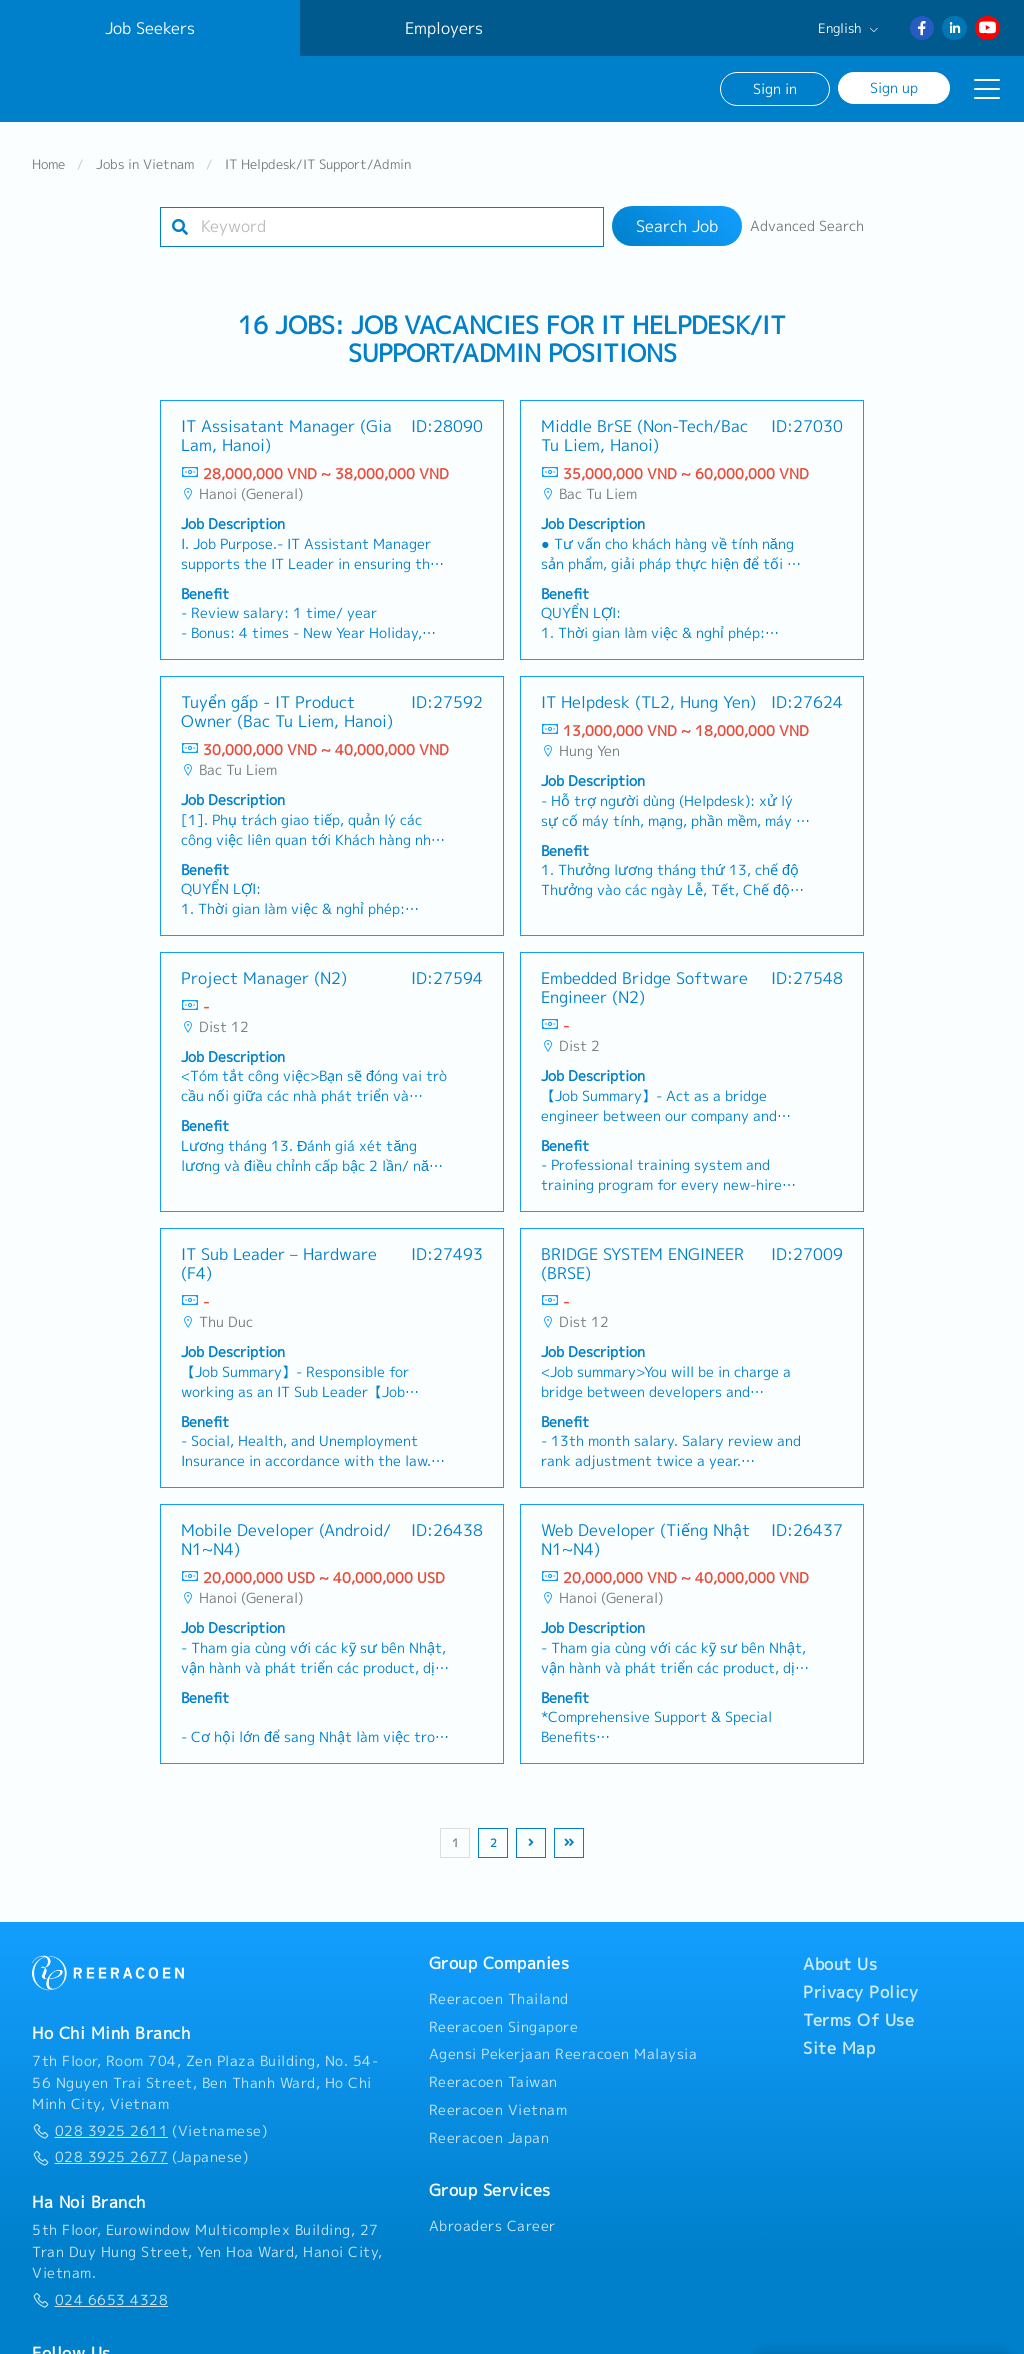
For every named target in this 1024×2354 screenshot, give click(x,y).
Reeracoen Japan (489, 2125)
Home (48, 152)
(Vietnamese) (149, 2118)
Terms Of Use (858, 2007)
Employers (444, 28)
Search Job (677, 214)
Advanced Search (807, 214)
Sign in (775, 88)
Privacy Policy (860, 1979)
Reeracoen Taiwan (493, 2070)
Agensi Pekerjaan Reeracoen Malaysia (563, 2042)
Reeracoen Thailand (499, 1986)
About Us (840, 1951)
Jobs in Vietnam (145, 152)
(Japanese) (140, 2145)
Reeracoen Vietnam (498, 2098)
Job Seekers (150, 28)
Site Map (839, 2035)
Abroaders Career (492, 2214)
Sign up (894, 87)
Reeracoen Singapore (504, 2014)
